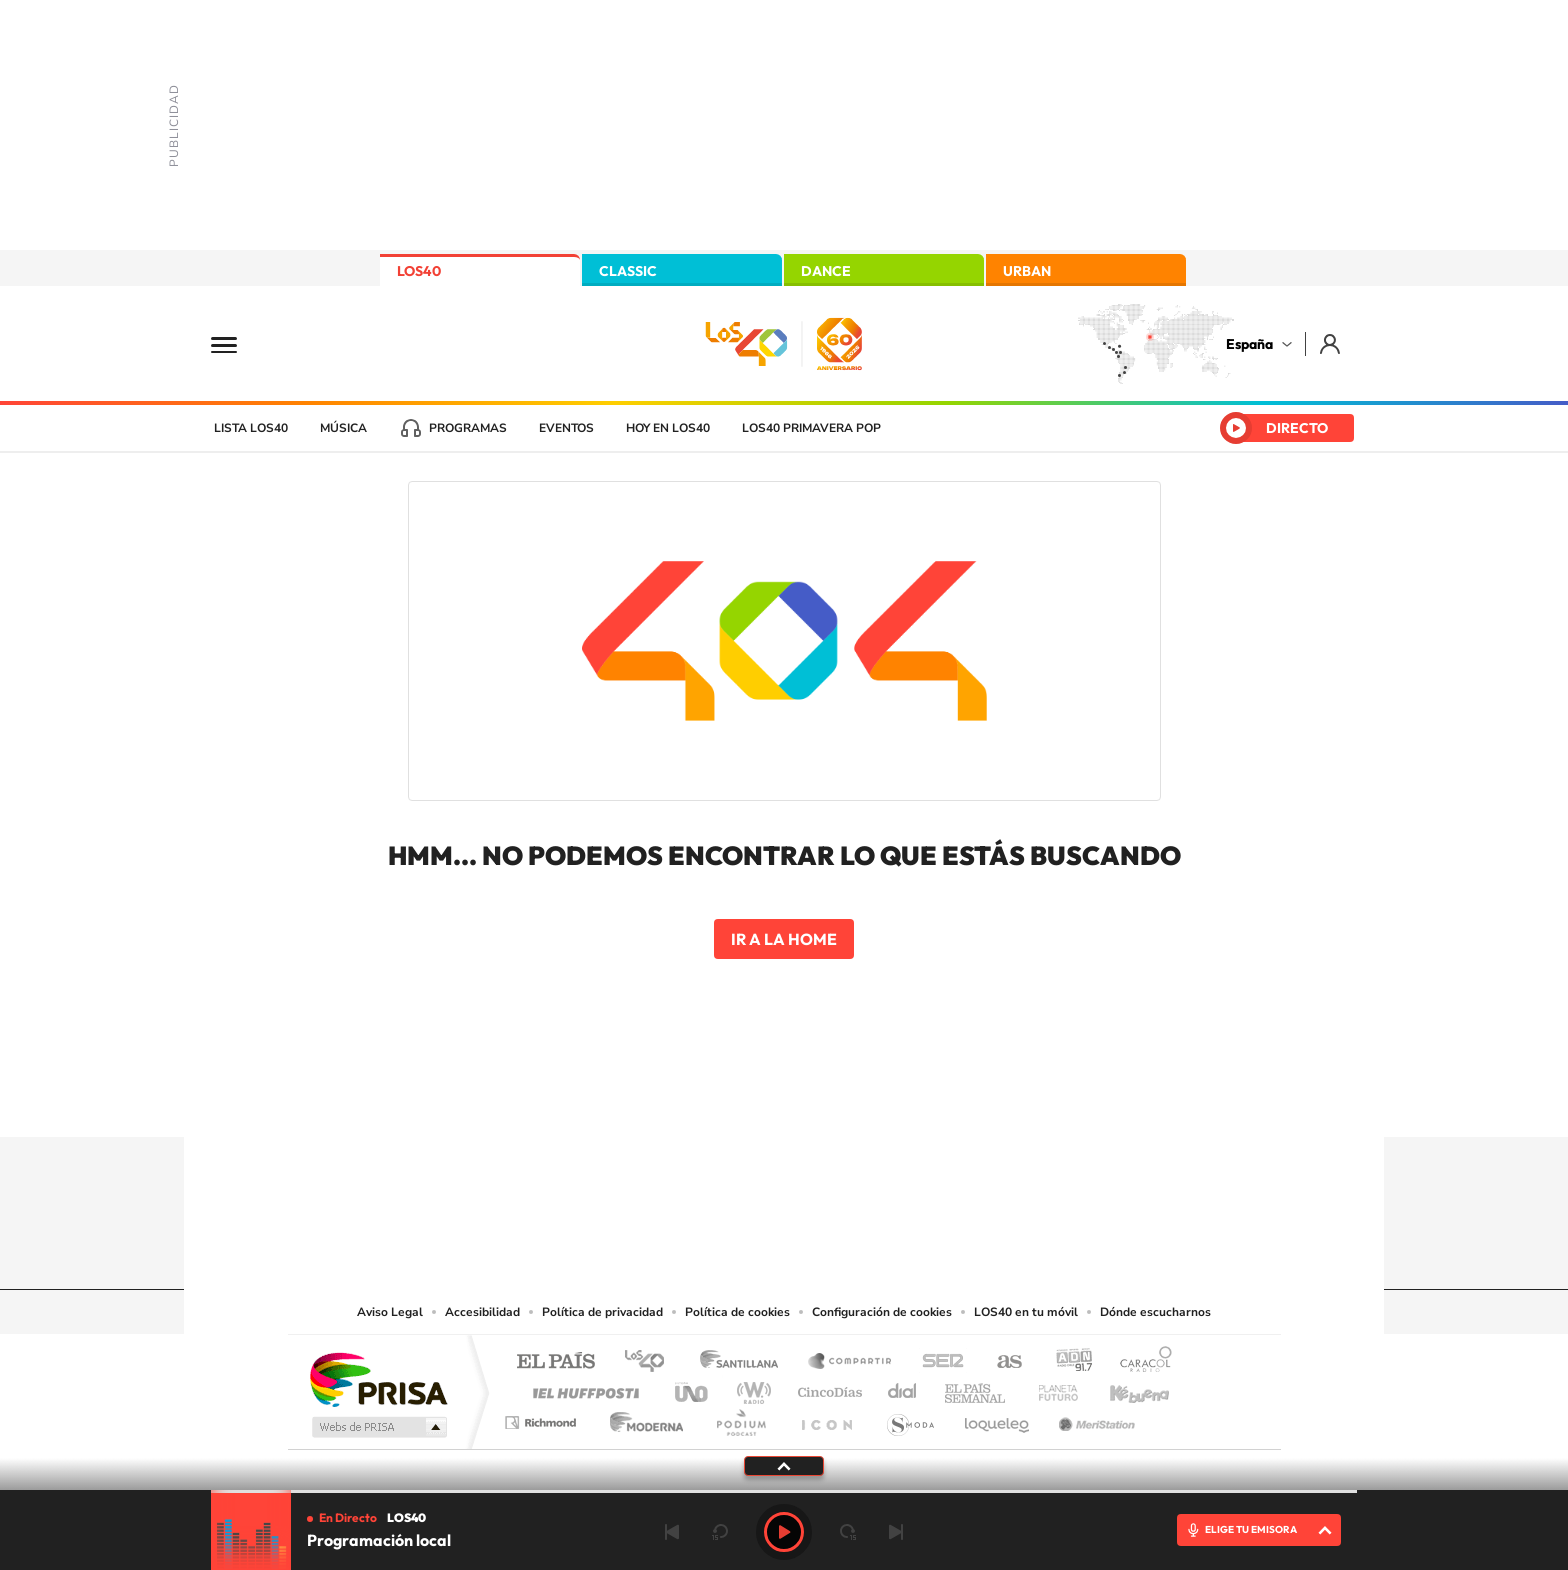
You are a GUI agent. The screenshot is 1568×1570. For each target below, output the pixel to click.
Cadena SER (937, 1362)
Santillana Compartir (851, 1362)
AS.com (1000, 1362)
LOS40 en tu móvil (1026, 1312)
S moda (909, 1417)
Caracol (1140, 1362)
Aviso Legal (390, 1312)
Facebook (824, 1098)
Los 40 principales (651, 1362)
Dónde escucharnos (1155, 1312)
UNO (693, 1387)
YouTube (744, 1098)
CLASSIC (628, 271)
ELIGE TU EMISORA (1251, 1529)
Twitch (864, 1098)
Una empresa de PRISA (378, 1378)
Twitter (784, 1098)
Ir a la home (784, 939)
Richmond (543, 1417)
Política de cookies (737, 1312)
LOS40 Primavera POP (811, 428)
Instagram (664, 1098)
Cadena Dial (903, 1387)
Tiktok (704, 1098)
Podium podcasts (740, 1417)
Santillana (745, 1362)
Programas (468, 428)
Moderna (641, 1417)
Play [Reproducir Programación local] (784, 1532)
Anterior (672, 1532)
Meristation (1094, 1417)
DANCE (826, 271)
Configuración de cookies (882, 1312)
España (1249, 344)
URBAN (1027, 271)
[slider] (784, 1491)
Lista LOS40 (251, 428)
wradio (750, 1387)
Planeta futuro (1050, 1387)
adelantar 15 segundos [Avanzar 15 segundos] (848, 1532)
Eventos (566, 428)
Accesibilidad (482, 1312)
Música (343, 428)
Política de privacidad (602, 1312)
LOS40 (419, 271)
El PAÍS (555, 1362)
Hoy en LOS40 (668, 428)
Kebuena (1122, 1387)
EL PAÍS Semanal (976, 1387)
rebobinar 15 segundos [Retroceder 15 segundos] (720, 1532)
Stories (904, 1098)
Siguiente (896, 1532)
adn (1066, 1362)
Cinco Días (827, 1387)
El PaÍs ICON (826, 1417)
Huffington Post (582, 1387)
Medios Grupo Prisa (377, 1427)
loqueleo (998, 1417)
